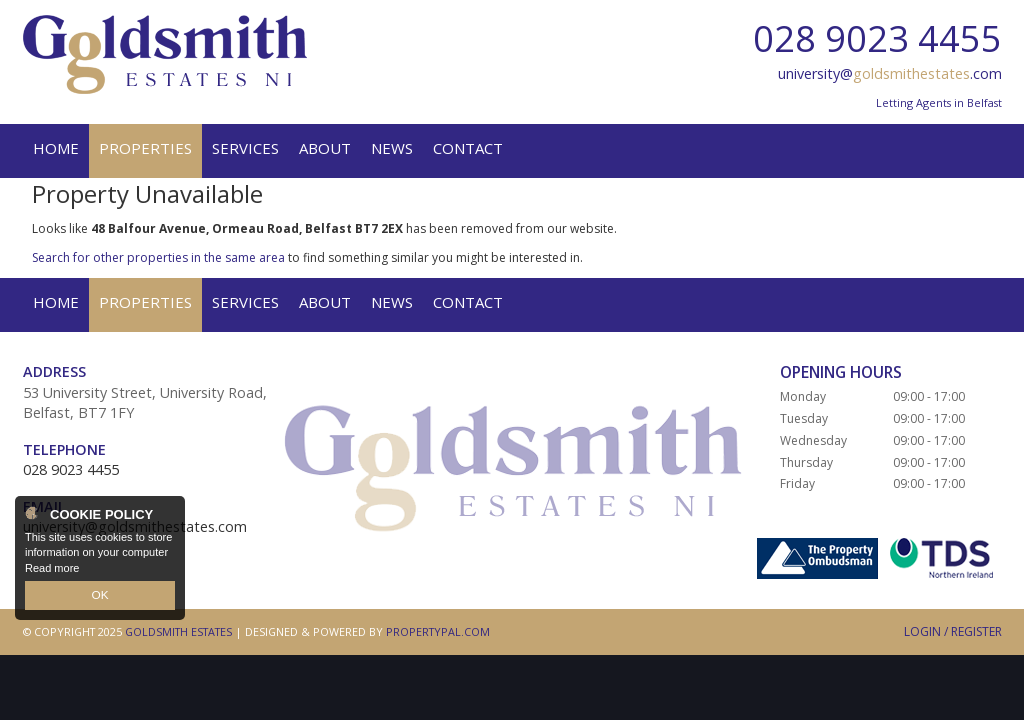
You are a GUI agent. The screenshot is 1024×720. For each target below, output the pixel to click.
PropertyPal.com (438, 631)
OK (100, 596)
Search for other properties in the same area (158, 257)
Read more (52, 569)
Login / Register (953, 631)
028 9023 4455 (877, 38)
